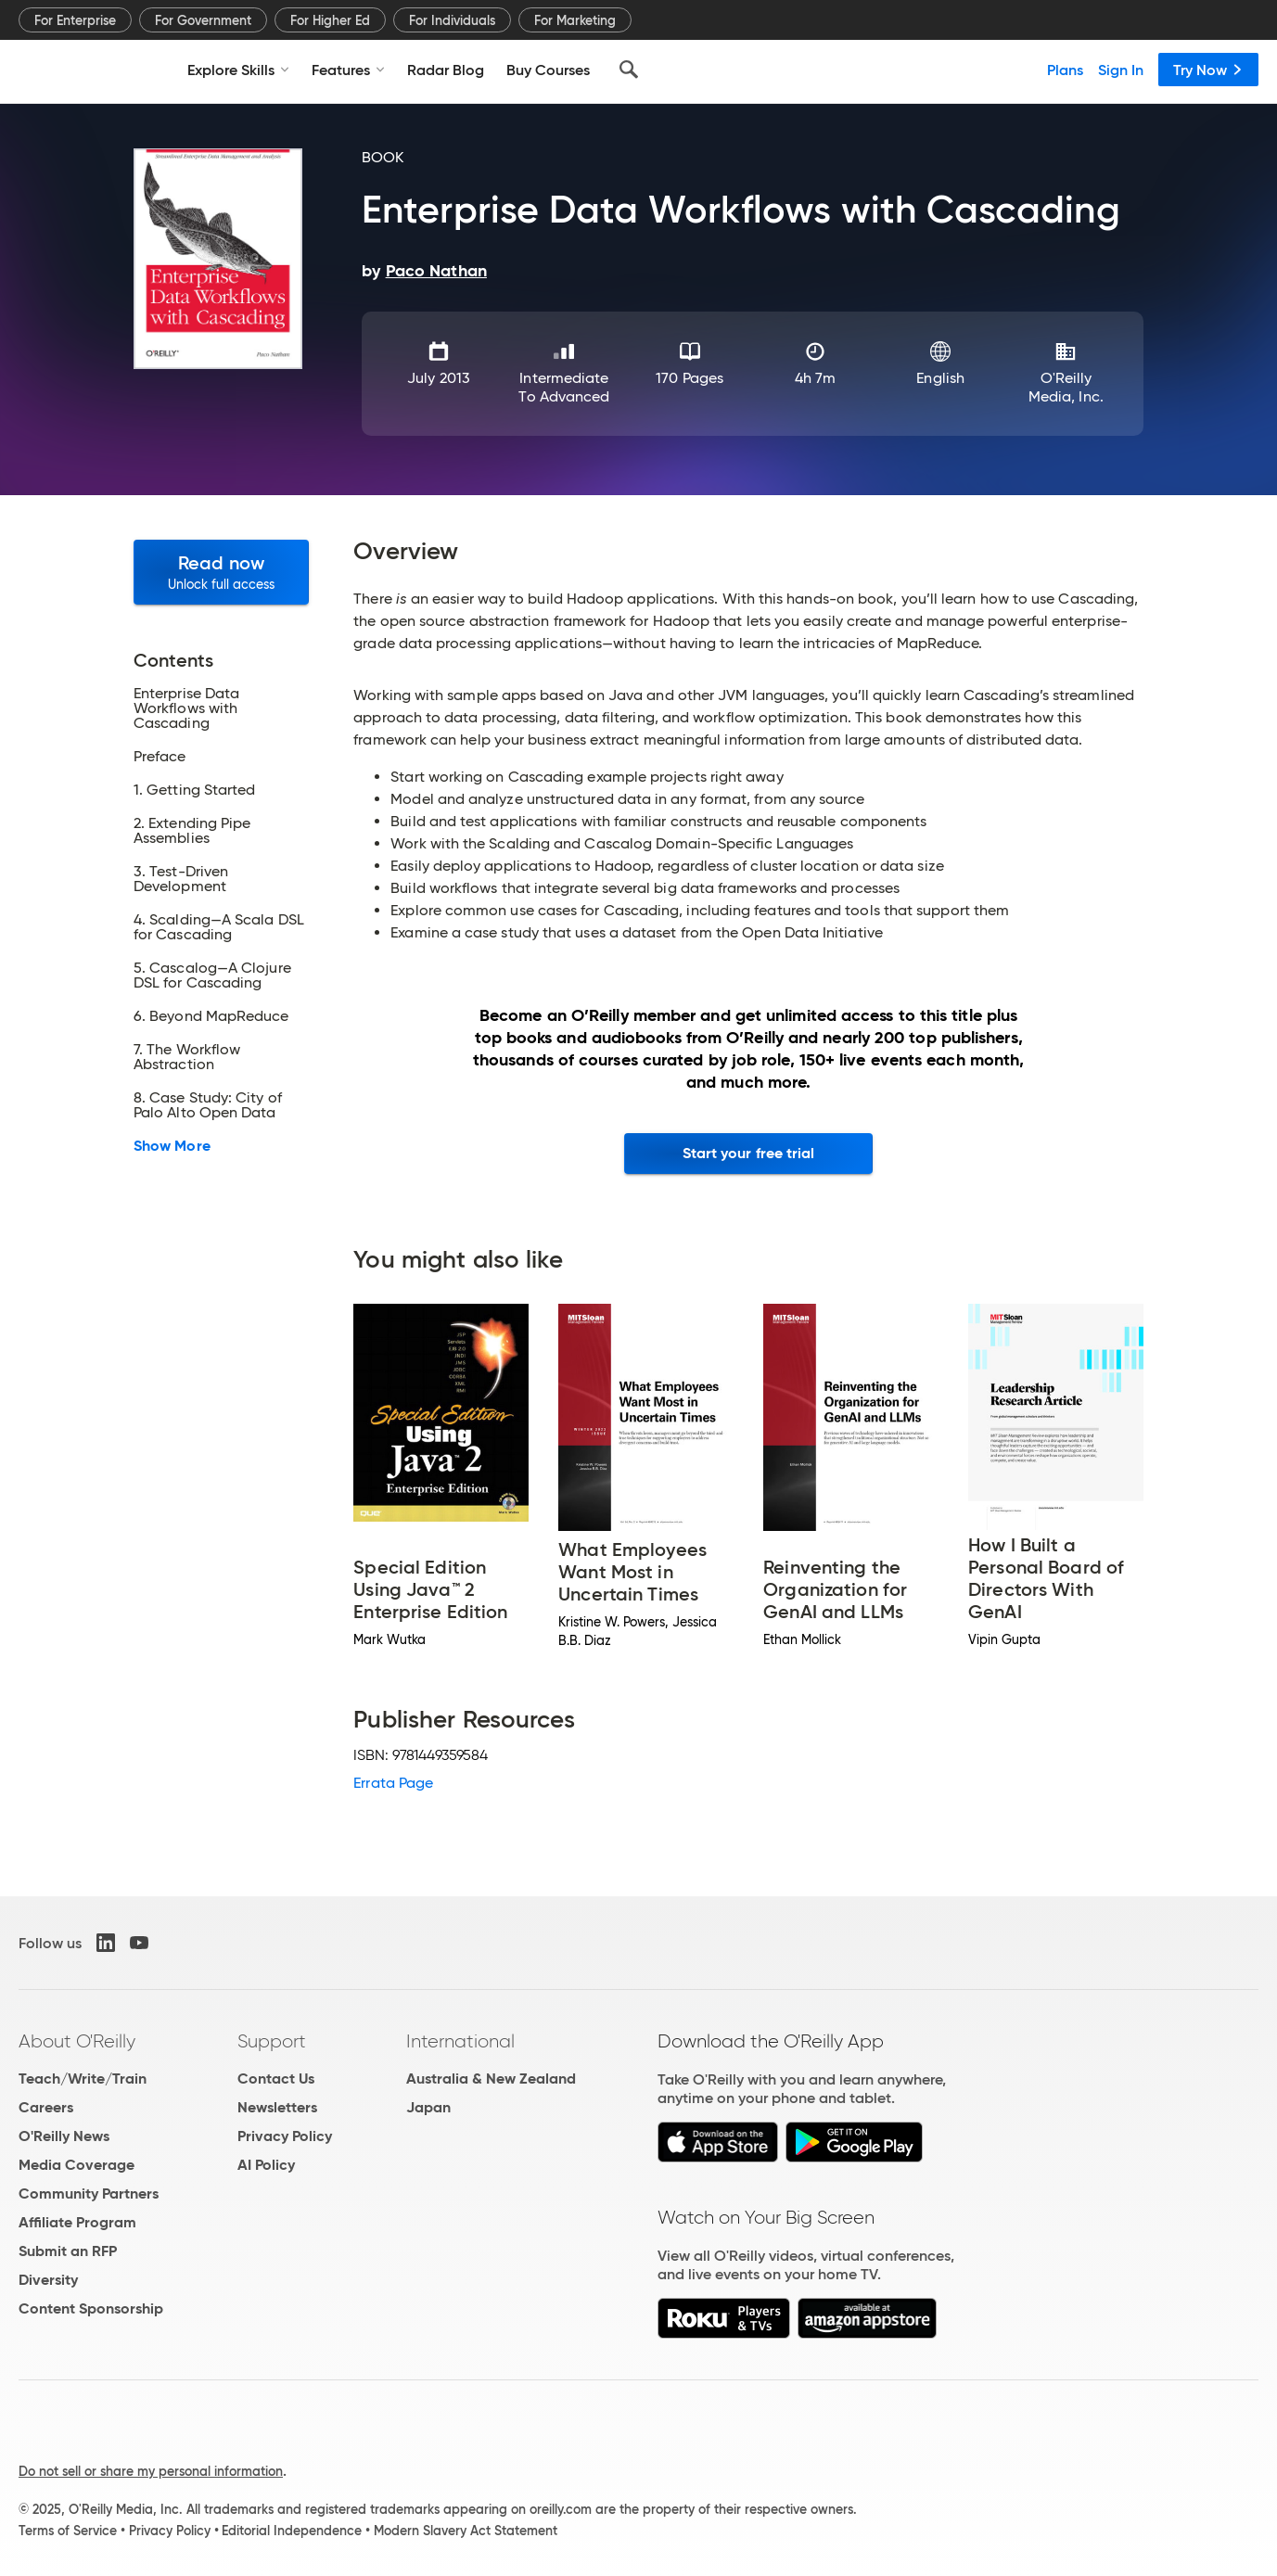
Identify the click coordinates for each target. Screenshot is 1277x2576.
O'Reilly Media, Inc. (1066, 387)
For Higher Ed (330, 20)
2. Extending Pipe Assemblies (192, 831)
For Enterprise (75, 20)
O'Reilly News (64, 2136)
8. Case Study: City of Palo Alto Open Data (208, 1105)
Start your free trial (749, 1153)
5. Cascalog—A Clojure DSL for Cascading (212, 975)
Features (348, 69)
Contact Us (275, 2078)
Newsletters (277, 2107)
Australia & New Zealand (491, 2078)
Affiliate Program (77, 2222)
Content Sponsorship (91, 2308)
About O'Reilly (77, 2041)
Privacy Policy (284, 2136)
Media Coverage (76, 2164)
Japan (428, 2107)
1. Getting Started (194, 790)
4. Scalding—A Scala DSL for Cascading (219, 927)
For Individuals (452, 20)
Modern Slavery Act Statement (465, 2530)
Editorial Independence (292, 2530)
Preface (160, 756)
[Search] (628, 69)
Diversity (48, 2279)
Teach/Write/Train (83, 2078)
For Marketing (575, 20)
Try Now (1208, 69)
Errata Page (393, 1783)
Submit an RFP (68, 2251)
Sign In (1120, 69)
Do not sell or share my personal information (151, 2471)
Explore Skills (238, 69)
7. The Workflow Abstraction (187, 1057)
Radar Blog (445, 69)
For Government (203, 20)
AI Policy (266, 2164)
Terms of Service (68, 2530)
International (460, 2041)
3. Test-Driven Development (181, 879)
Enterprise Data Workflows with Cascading (186, 708)
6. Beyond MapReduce (211, 1016)
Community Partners (89, 2193)
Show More (172, 1146)
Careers (46, 2107)
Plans (1065, 69)
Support (271, 2041)
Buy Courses (548, 69)
